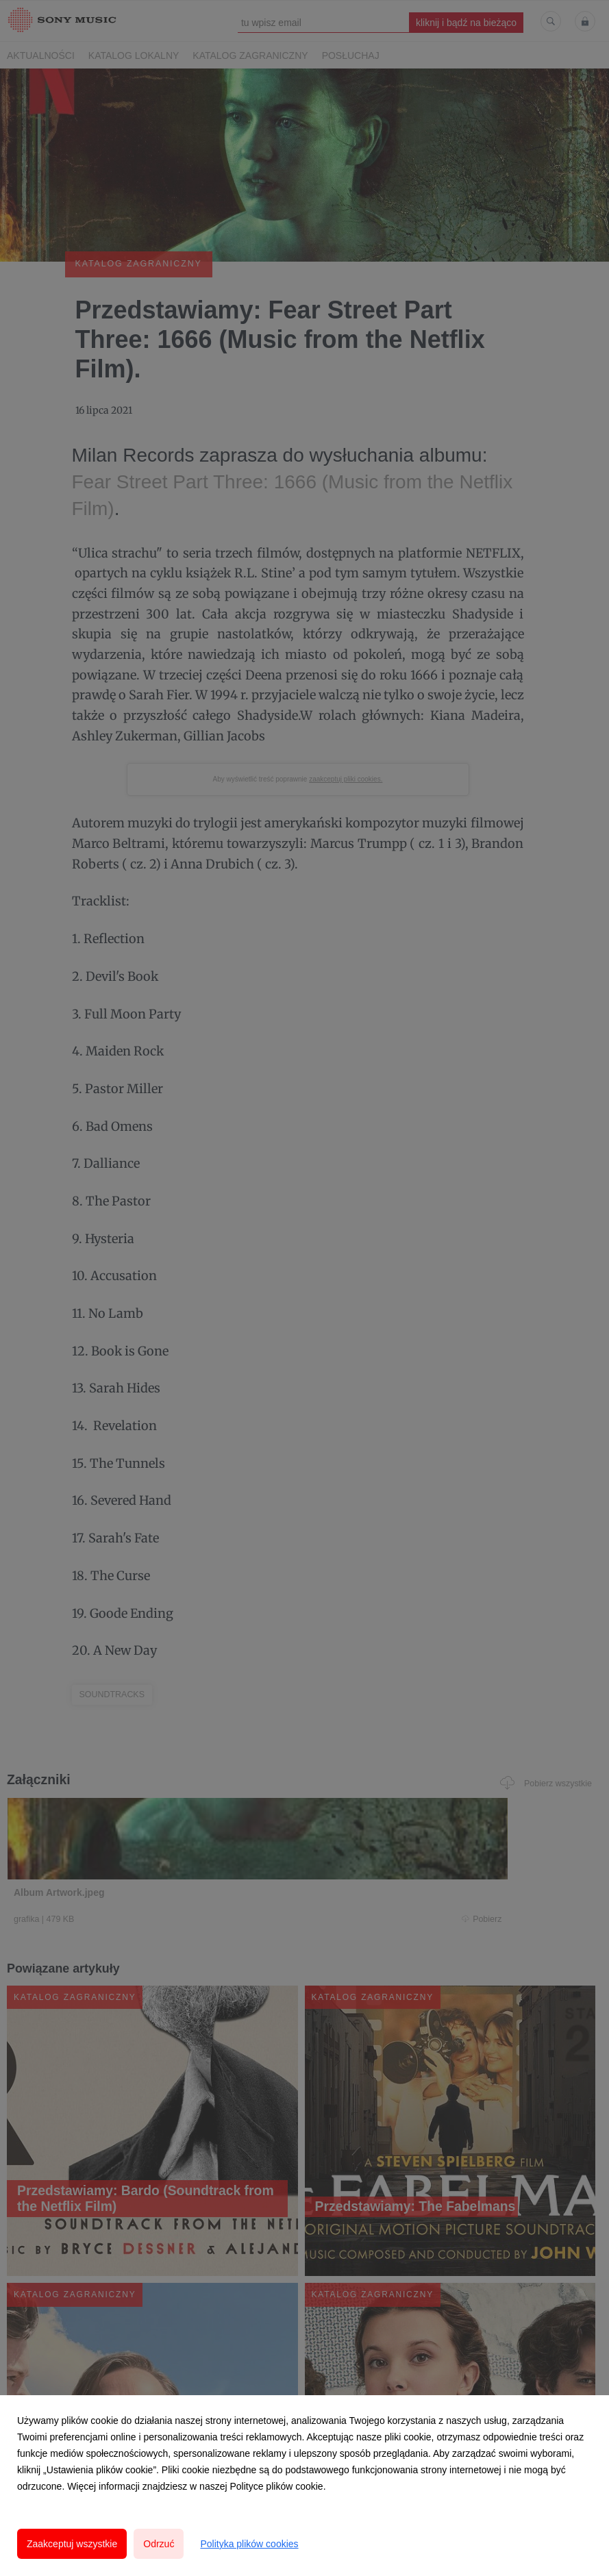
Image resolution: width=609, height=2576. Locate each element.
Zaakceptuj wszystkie (72, 2543)
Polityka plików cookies (249, 2543)
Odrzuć (158, 2543)
